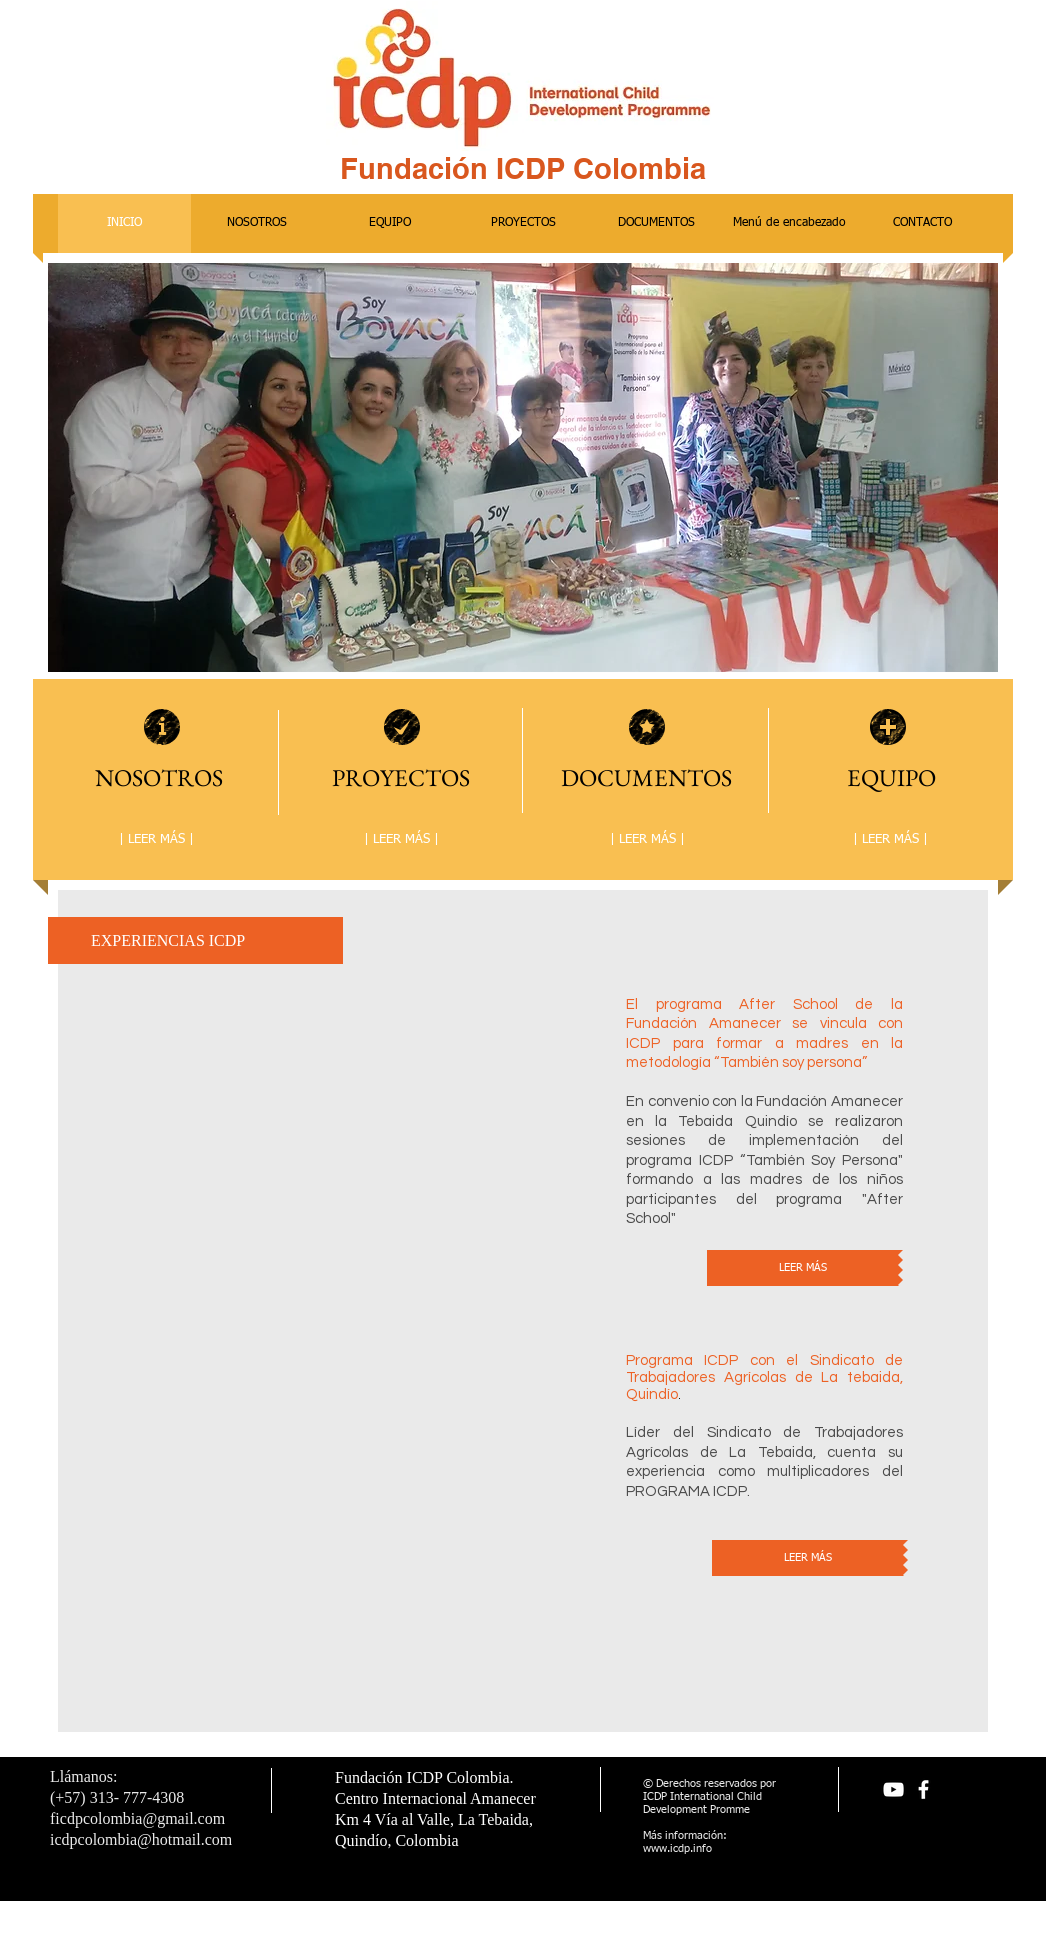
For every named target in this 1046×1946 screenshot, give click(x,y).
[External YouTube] (365, 1133)
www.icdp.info (677, 1848)
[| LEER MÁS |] (156, 840)
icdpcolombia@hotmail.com (141, 1839)
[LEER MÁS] (802, 1268)
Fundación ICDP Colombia (523, 168)
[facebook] (923, 1789)
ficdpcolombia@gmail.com (137, 1818)
